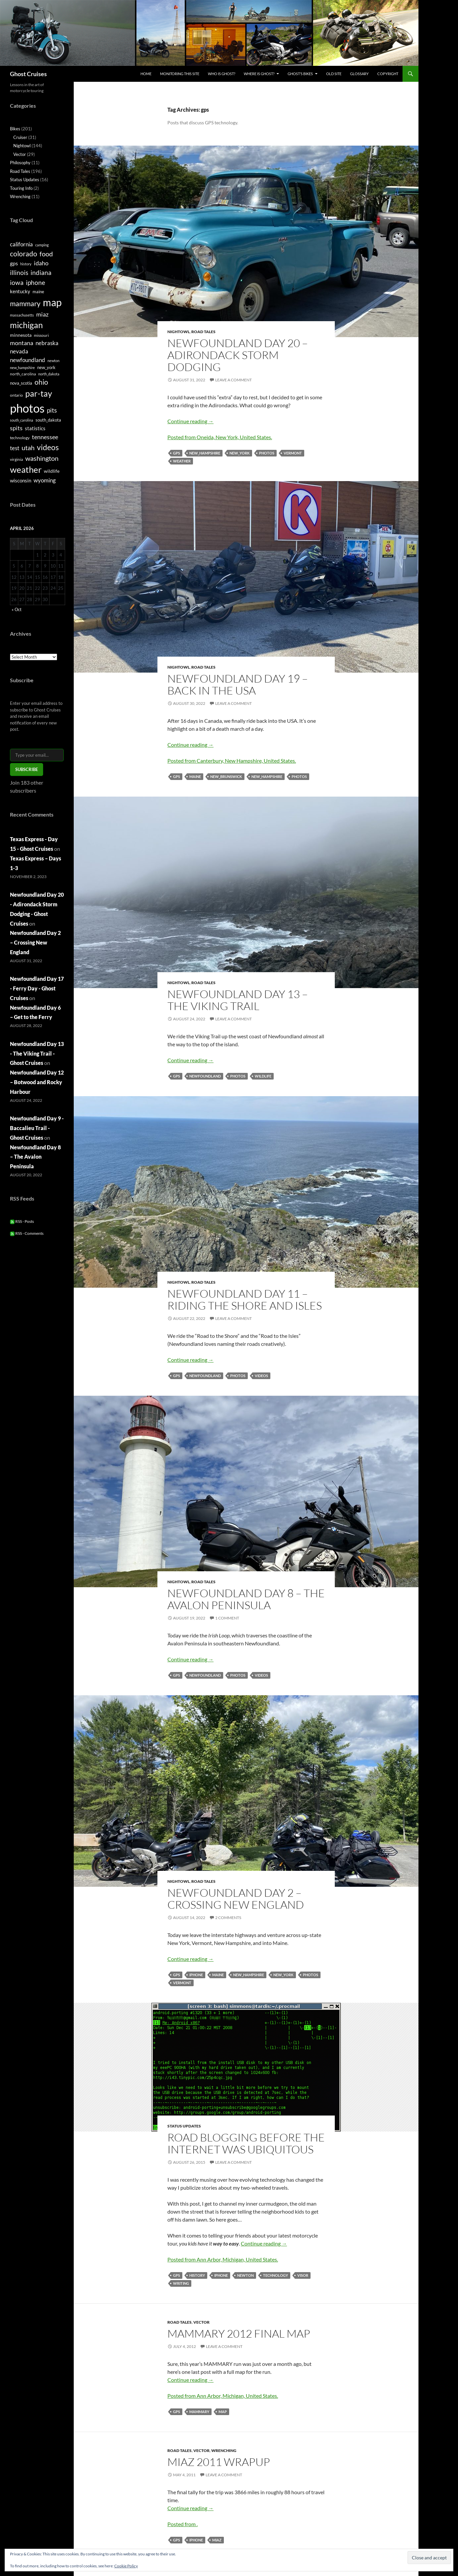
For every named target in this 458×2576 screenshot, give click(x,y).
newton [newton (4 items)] (53, 360)
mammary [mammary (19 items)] (25, 303)
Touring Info (21, 188)
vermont (293, 453)
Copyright (387, 73)
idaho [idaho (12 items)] (41, 263)
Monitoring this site (179, 73)
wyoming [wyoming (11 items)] (45, 480)
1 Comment (227, 1617)
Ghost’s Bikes (300, 73)
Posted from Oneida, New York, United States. (219, 437)
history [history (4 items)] (26, 264)
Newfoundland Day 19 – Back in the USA (237, 684)
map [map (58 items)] (52, 302)
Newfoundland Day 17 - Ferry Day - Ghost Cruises (37, 988)
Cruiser (20, 137)
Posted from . (182, 2524)
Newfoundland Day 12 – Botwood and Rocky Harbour (37, 1082)
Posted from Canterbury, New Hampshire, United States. (231, 760)
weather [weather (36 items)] (26, 469)
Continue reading (190, 421)
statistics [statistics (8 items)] (35, 428)
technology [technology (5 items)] (20, 437)
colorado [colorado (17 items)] (23, 254)
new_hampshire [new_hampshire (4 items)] (22, 367)
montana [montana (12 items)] (21, 342)
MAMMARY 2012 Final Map (238, 2333)
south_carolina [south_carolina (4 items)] (21, 420)
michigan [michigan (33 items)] (26, 325)
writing (181, 2283)
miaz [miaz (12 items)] (42, 314)
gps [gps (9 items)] (14, 263)
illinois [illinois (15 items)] (19, 272)
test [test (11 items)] (14, 448)
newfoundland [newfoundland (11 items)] (27, 359)
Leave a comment (233, 379)
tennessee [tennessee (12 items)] (45, 437)
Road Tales (203, 331)
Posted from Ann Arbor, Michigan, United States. (222, 2259)
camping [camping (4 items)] (42, 245)
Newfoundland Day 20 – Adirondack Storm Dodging (237, 355)
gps (176, 453)
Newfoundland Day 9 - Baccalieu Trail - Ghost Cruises (37, 1128)
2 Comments (228, 1917)
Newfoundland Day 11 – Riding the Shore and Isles (244, 1299)
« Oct (17, 609)
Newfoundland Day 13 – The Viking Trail (237, 1000)
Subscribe (26, 769)
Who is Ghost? (221, 73)
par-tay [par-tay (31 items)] (38, 393)
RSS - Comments (27, 1233)
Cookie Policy (126, 2565)
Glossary (359, 73)
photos (266, 453)
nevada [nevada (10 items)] (19, 351)
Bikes (15, 128)
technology (275, 2275)
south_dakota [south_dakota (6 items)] (48, 420)
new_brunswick (226, 776)
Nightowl (178, 331)
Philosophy (20, 162)
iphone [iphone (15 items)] (35, 282)
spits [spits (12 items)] (16, 428)
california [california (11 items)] (21, 244)
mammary (199, 2411)
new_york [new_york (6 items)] (46, 367)
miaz (217, 2540)
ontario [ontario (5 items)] (16, 395)
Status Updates (184, 2126)
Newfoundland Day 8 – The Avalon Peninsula (246, 1599)
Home (145, 73)
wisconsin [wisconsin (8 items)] (20, 480)
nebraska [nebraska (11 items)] (47, 342)
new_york (239, 453)
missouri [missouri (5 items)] (41, 335)
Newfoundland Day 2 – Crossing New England (235, 1898)
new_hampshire (204, 453)
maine (195, 776)
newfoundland (205, 1076)
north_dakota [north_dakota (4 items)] (48, 374)
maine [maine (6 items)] (38, 291)
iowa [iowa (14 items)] (17, 282)
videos (261, 1375)
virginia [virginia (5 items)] (16, 459)
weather (182, 461)
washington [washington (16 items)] (41, 458)
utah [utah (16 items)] (28, 447)
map (223, 2411)
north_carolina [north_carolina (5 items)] (23, 373)
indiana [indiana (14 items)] (41, 272)
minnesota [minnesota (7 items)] (21, 335)
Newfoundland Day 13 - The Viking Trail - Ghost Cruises (37, 1053)
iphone (196, 1975)
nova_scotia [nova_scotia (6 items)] (21, 383)
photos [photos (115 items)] (27, 408)
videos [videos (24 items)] (48, 447)
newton (245, 2275)
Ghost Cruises (28, 73)
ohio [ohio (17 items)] (41, 382)
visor (302, 2275)
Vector (201, 2322)
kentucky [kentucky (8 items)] (20, 291)
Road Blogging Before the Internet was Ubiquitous (246, 2143)
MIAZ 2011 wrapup (218, 2462)
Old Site (333, 73)
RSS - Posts (22, 1221)
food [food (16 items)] (46, 254)
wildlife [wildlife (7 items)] (51, 471)
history (197, 2275)
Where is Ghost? (259, 73)
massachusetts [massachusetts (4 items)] (22, 315)
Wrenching (223, 2450)
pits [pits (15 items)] (52, 410)
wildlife (263, 1076)
